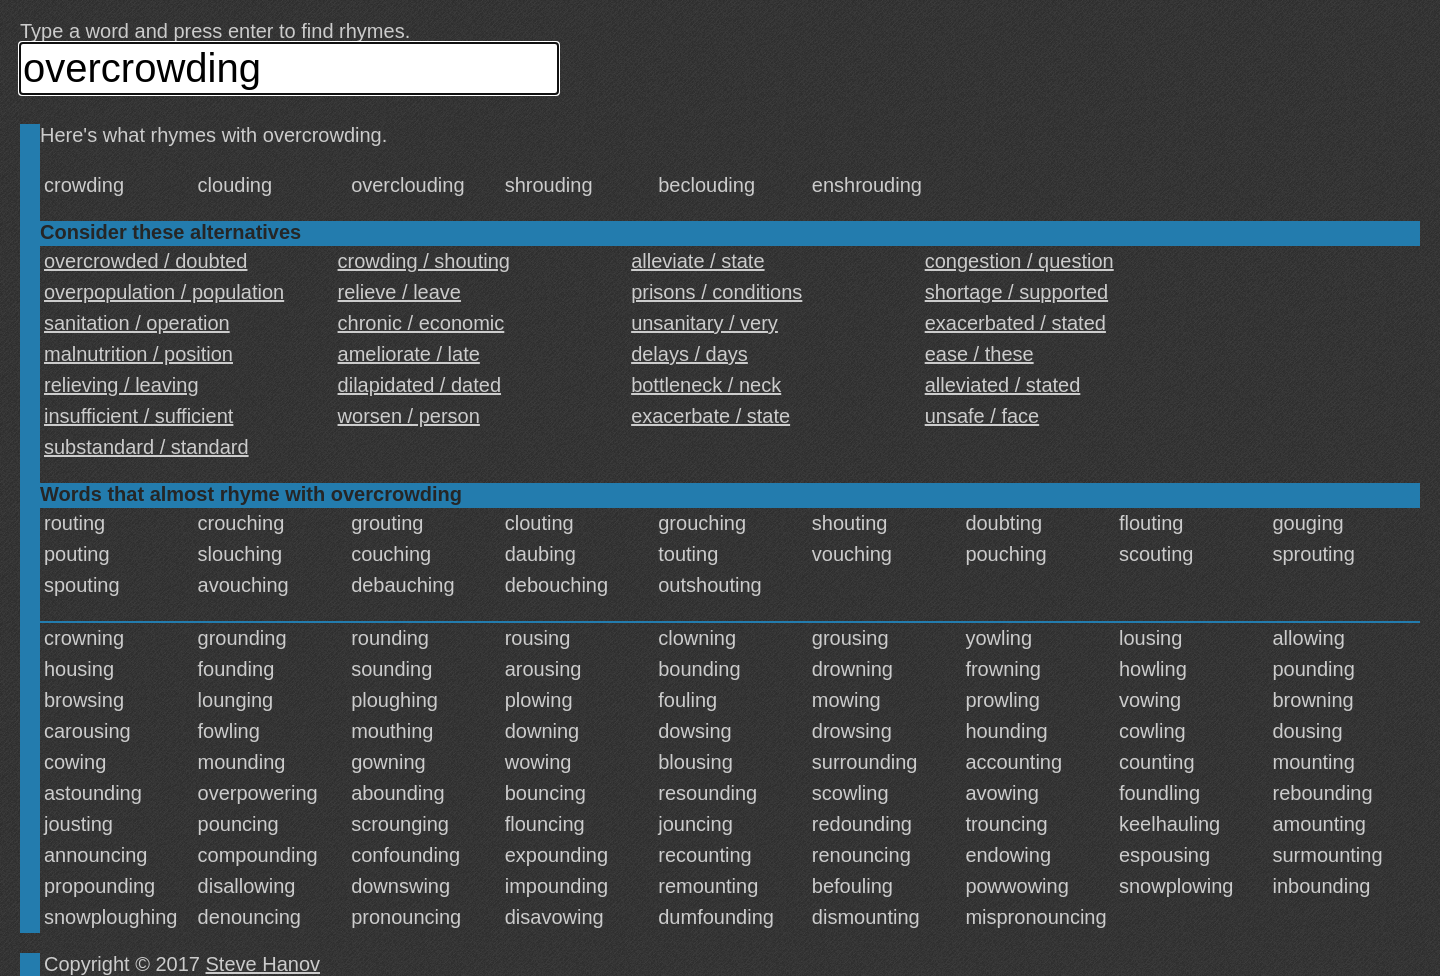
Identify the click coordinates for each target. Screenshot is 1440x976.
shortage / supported (1016, 292)
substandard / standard (146, 447)
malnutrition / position (138, 354)
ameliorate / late (409, 354)
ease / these (979, 354)
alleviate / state (697, 261)
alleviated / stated (1003, 385)
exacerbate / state (710, 416)
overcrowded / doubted (145, 261)
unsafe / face (982, 416)
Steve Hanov (263, 964)
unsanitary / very (704, 323)
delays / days (689, 354)
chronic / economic (421, 323)
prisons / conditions (716, 292)
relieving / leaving (121, 385)
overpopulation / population (164, 292)
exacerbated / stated (1015, 323)
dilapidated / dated (419, 385)
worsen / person (409, 416)
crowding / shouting (424, 261)
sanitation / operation (137, 323)
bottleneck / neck (706, 385)
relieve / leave (399, 292)
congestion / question (1019, 261)
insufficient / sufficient (138, 416)
